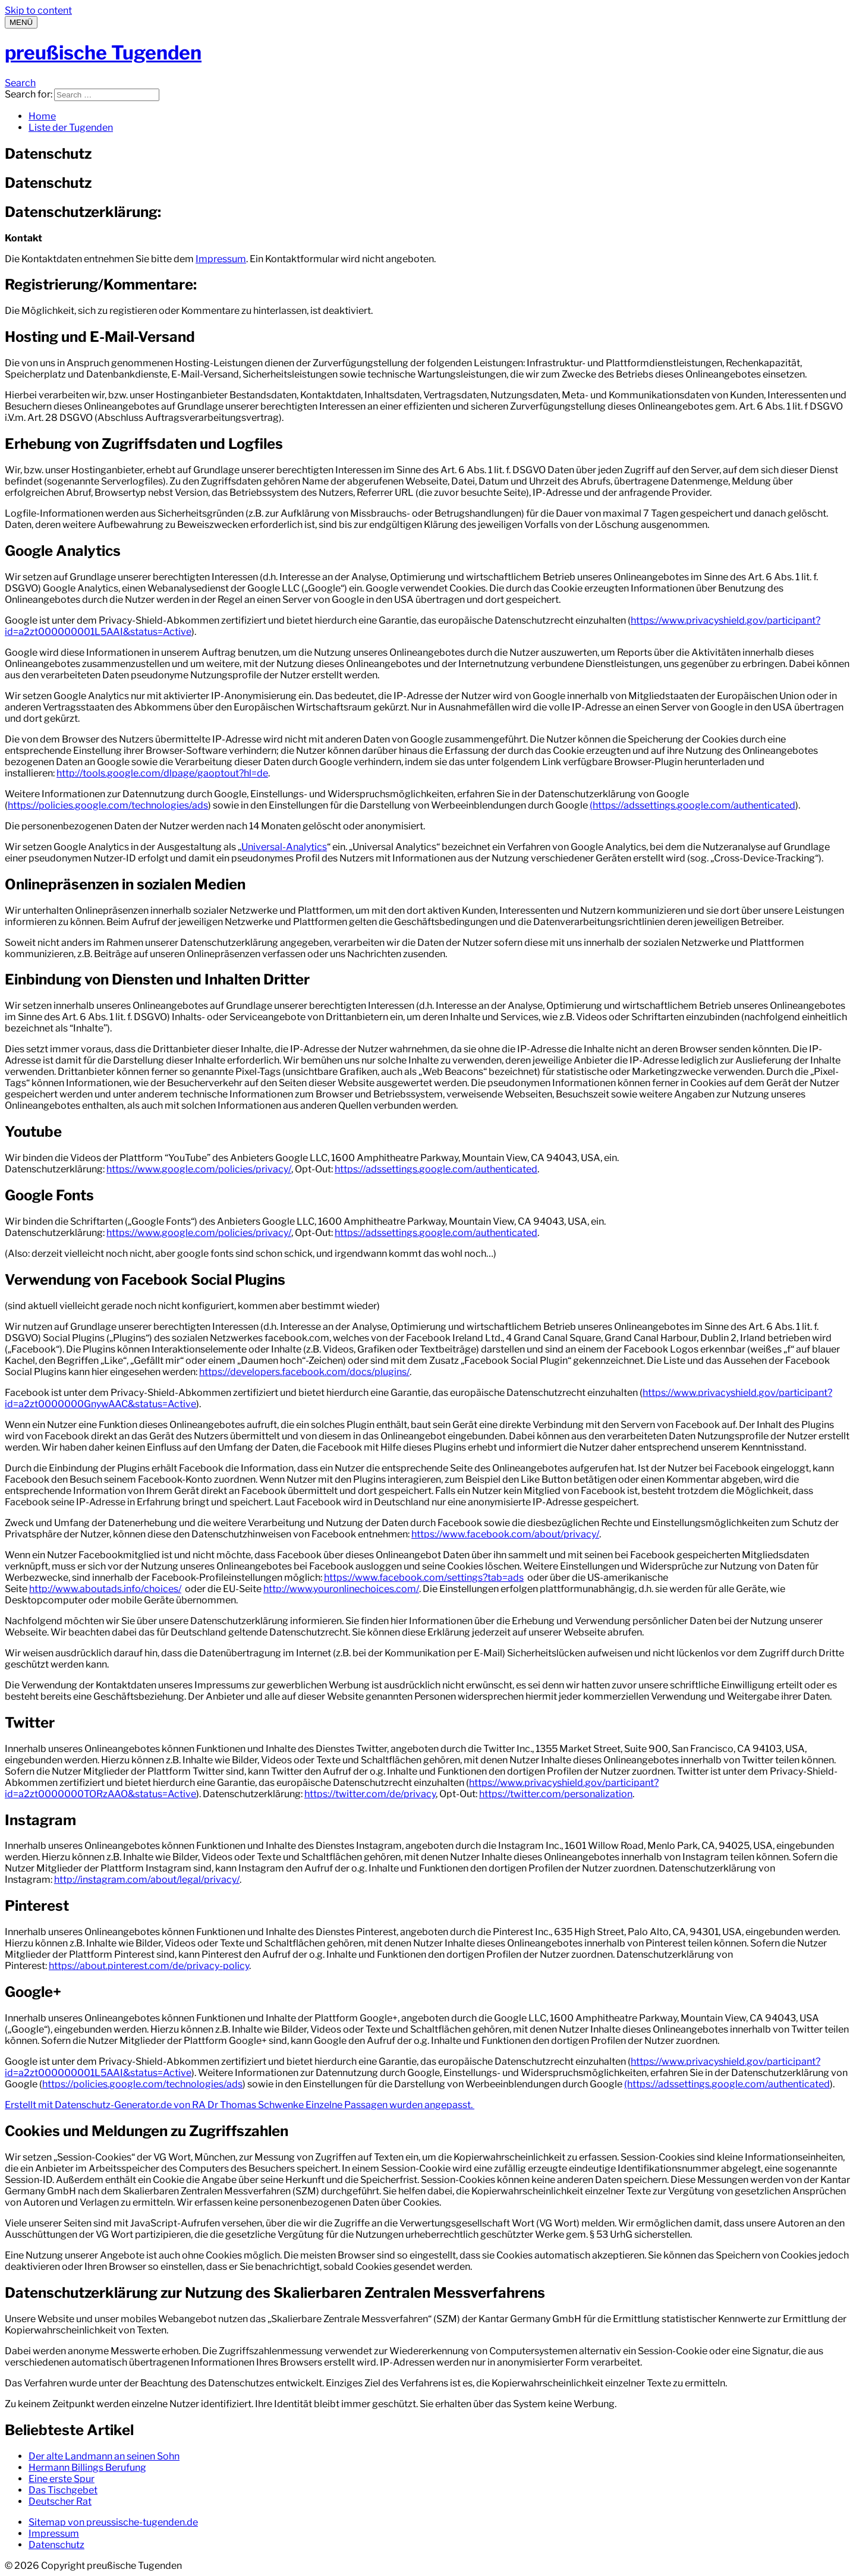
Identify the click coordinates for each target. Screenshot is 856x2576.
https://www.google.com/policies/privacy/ (198, 1169)
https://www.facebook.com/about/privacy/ (505, 1534)
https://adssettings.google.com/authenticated (436, 1169)
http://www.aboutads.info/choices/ (105, 1588)
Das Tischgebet (63, 2490)
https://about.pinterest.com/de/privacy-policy (149, 1965)
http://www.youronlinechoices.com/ (341, 1588)
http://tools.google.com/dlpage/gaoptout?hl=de (162, 773)
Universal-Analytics (284, 847)
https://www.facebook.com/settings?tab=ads (424, 1577)
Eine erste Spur (62, 2478)
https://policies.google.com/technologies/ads (108, 805)
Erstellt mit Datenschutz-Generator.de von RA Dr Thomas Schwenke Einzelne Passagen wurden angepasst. (239, 2105)
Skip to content (38, 10)
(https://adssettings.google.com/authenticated (692, 805)
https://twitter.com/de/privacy (370, 1794)
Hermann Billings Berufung (87, 2467)
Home (42, 116)
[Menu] (21, 22)
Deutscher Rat (60, 2501)
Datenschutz (56, 2544)
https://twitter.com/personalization (555, 1794)
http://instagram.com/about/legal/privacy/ (147, 1879)
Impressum (221, 259)
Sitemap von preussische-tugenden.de (113, 2522)
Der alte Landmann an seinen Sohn (104, 2456)
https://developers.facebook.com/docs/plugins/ (304, 1371)
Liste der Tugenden (71, 127)
